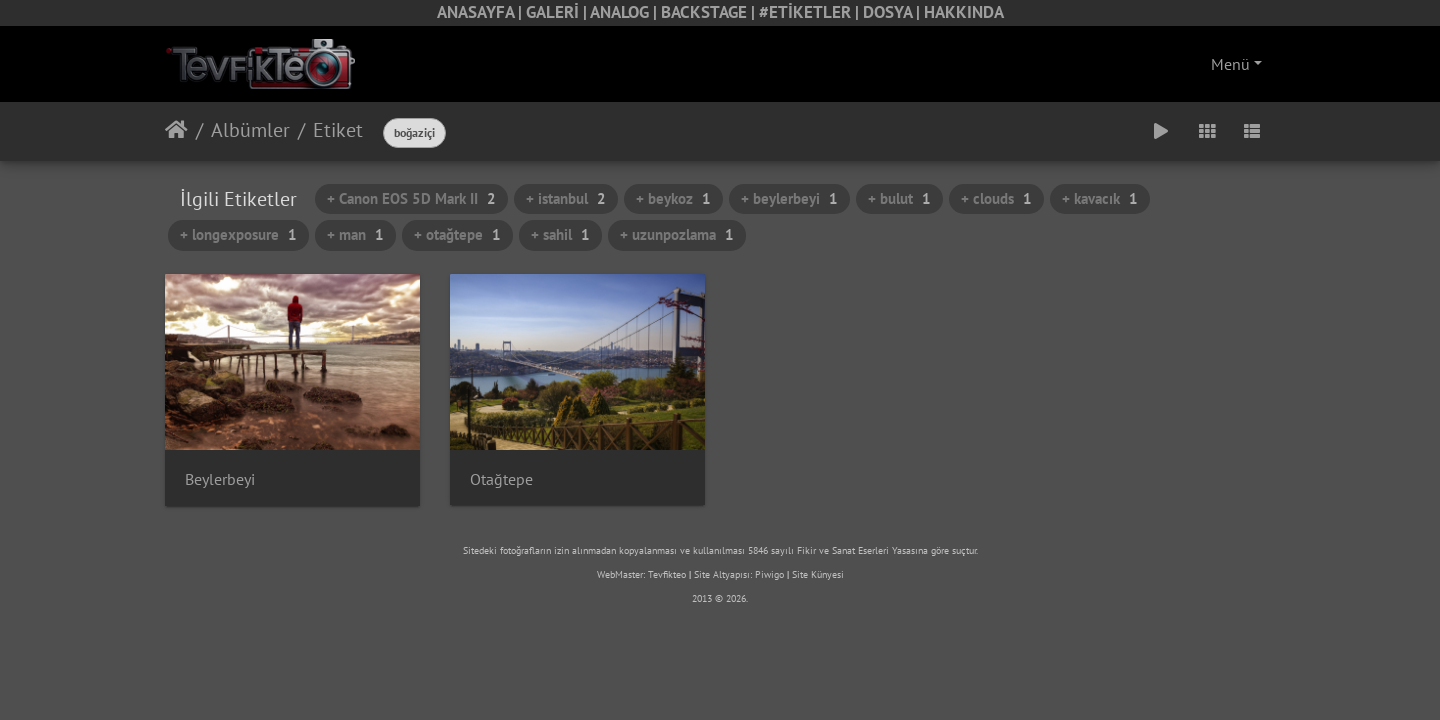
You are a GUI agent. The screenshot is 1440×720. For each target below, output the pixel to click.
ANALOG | (625, 12)
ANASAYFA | (481, 12)
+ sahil (560, 234)
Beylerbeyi (220, 479)
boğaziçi (414, 132)
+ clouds (996, 198)
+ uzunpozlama (677, 234)
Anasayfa (176, 130)
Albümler (250, 130)
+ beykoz (673, 198)
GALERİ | (558, 12)
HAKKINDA (964, 12)
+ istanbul (566, 198)
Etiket (338, 130)
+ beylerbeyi (789, 198)
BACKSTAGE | (710, 12)
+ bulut (899, 198)
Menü (1230, 64)
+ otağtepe (457, 234)
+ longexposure (238, 234)
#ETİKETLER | (811, 12)
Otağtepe (501, 479)
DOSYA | (893, 12)
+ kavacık (1100, 198)
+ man (355, 234)
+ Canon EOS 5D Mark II (411, 198)
